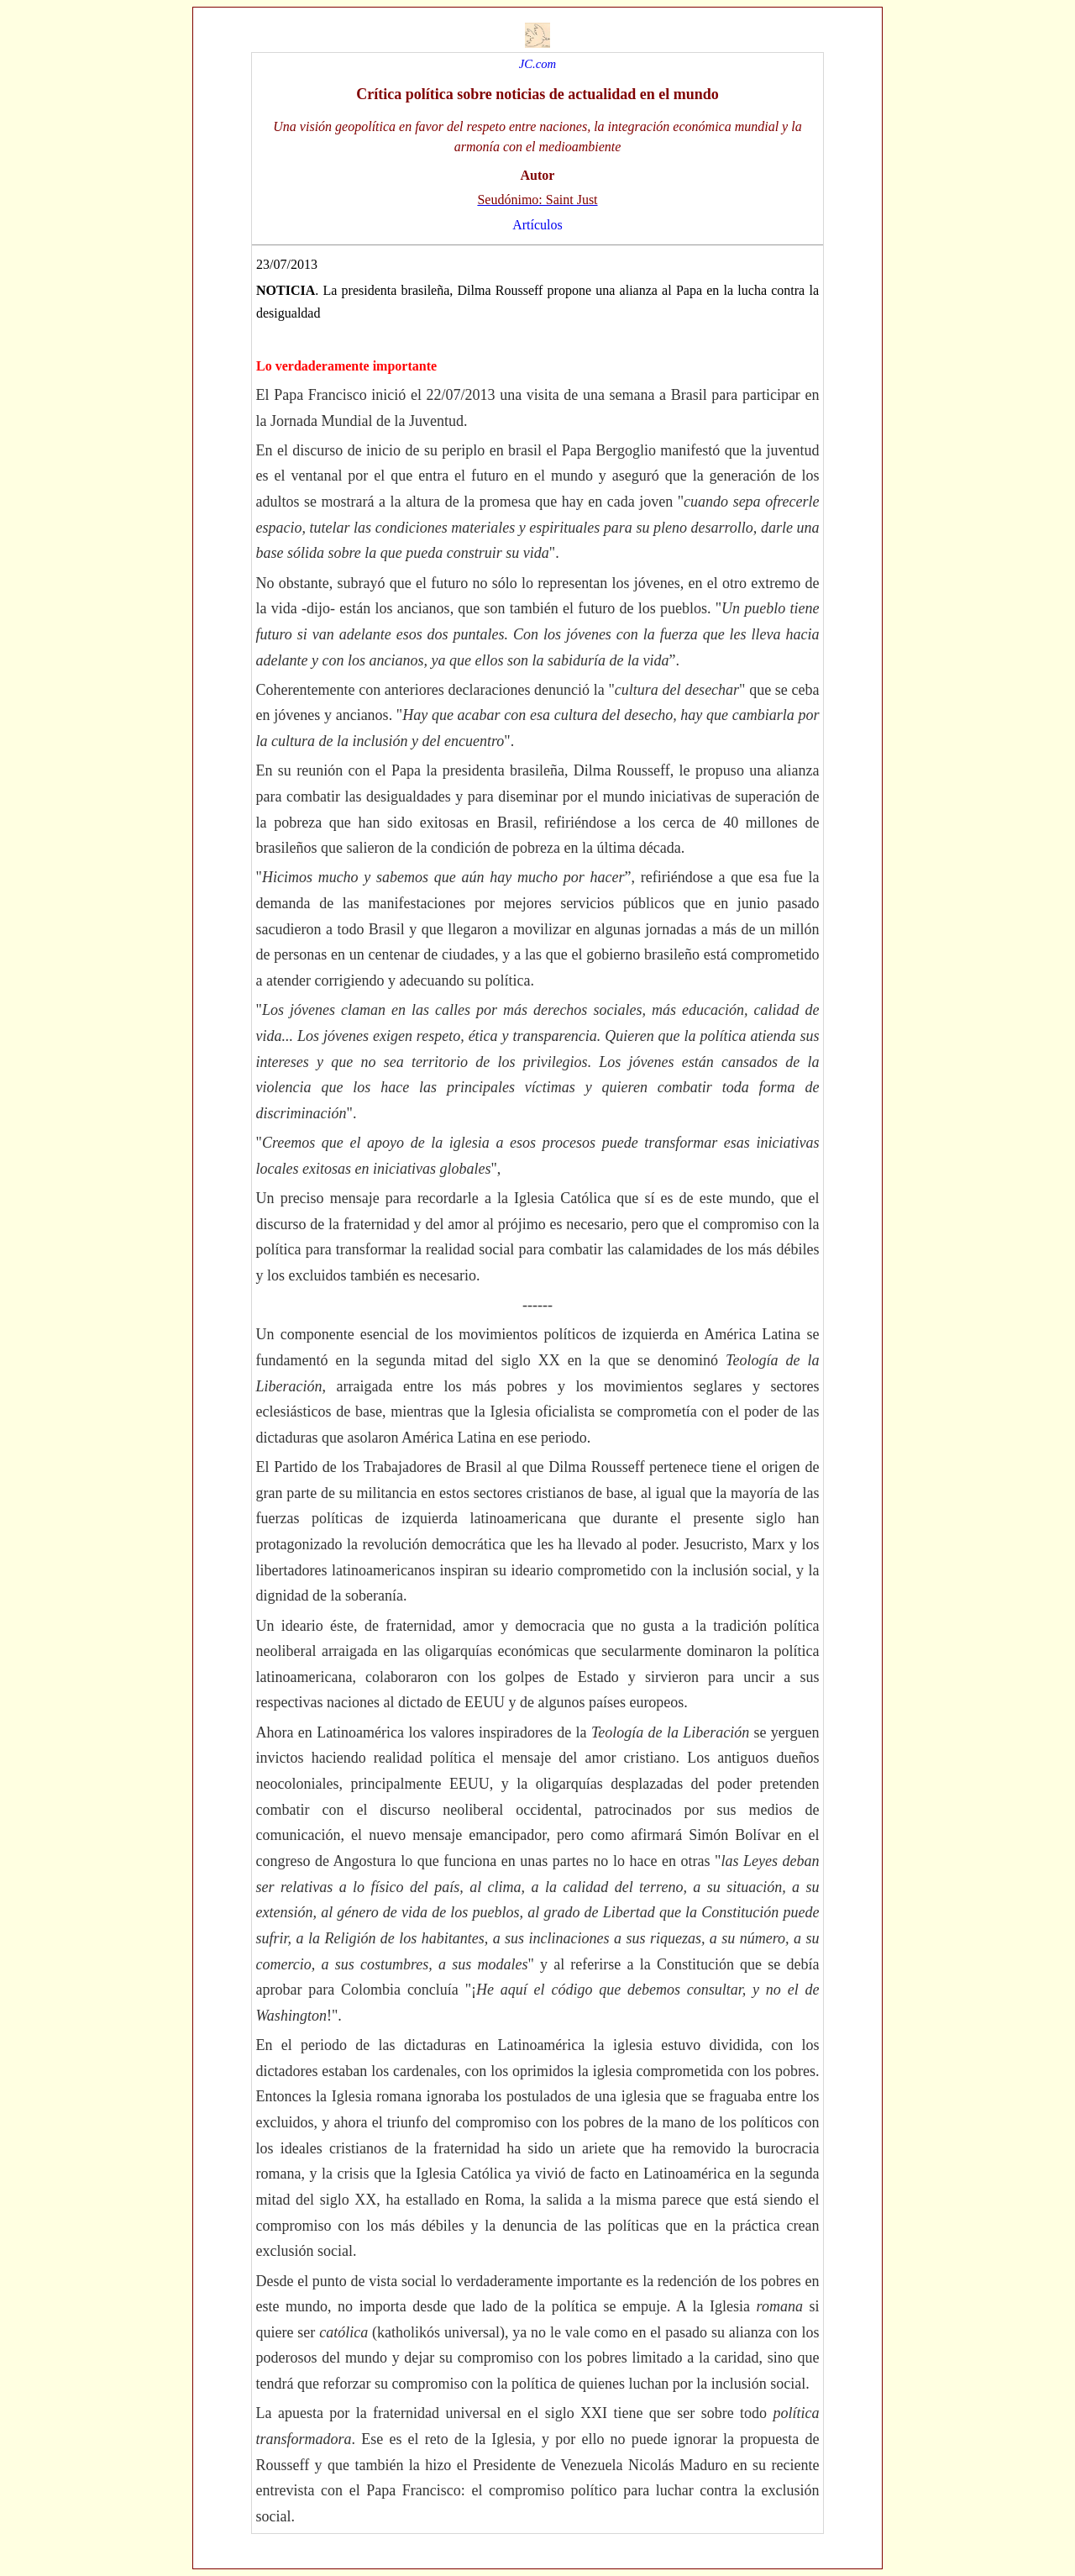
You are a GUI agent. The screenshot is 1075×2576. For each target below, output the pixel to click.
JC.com (537, 64)
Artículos (537, 225)
